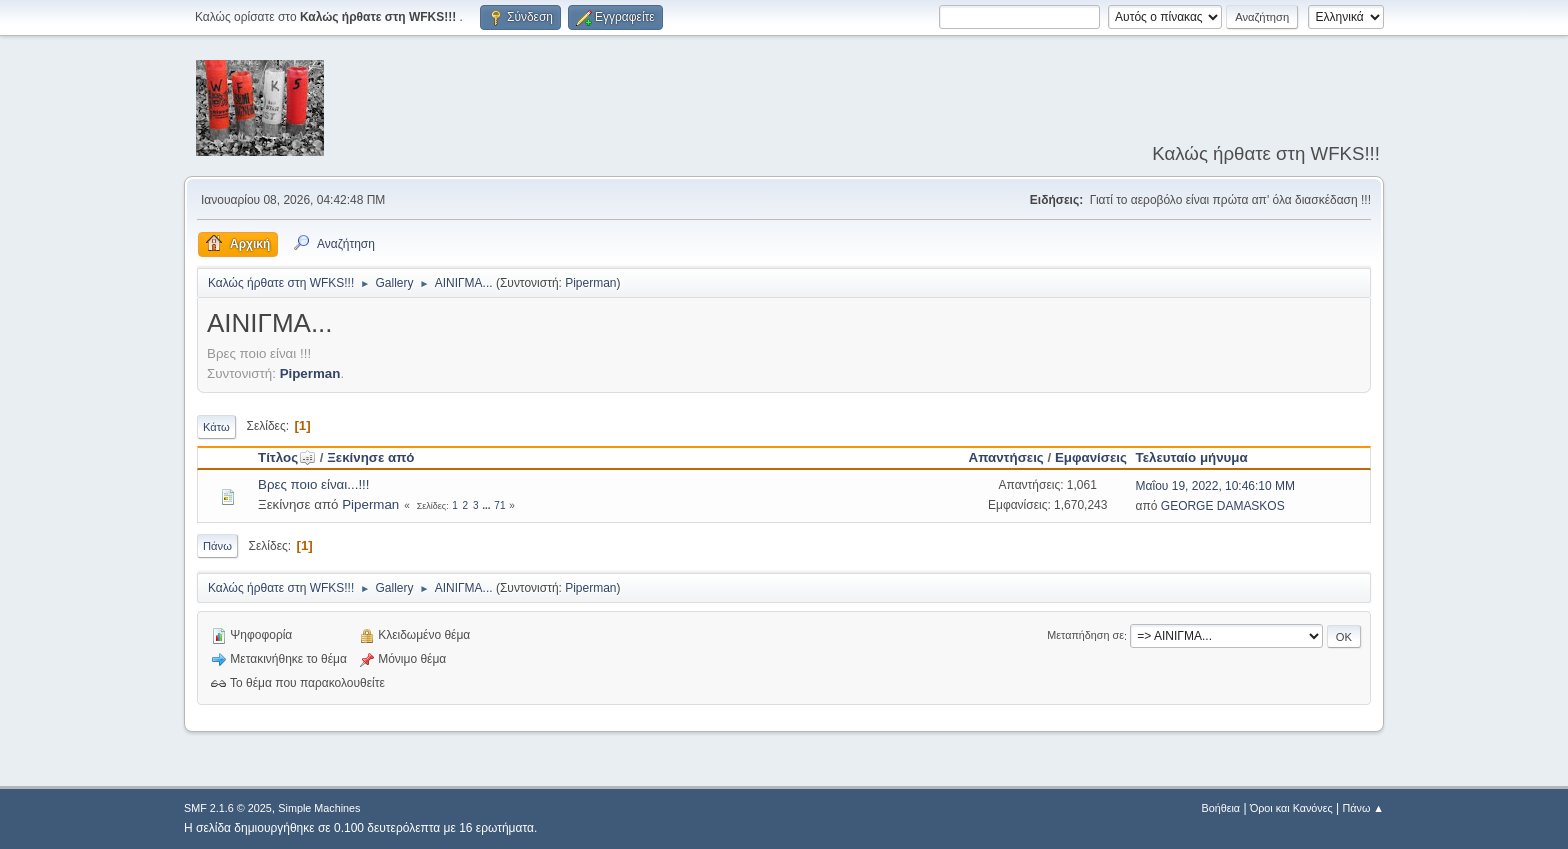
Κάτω (216, 427)
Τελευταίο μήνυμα (1192, 457)
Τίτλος (287, 457)
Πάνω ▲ (1364, 808)
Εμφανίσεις (1091, 457)
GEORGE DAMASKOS (1223, 506)
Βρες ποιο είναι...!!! (314, 484)
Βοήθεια (1220, 808)
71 (499, 505)
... (487, 505)
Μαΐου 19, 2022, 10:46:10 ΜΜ (1215, 486)
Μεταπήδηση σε (1085, 636)
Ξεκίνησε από (370, 457)
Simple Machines (319, 808)
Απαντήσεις (1006, 457)
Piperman (590, 283)
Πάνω (217, 546)
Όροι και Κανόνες (1291, 808)
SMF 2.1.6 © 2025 (228, 808)
